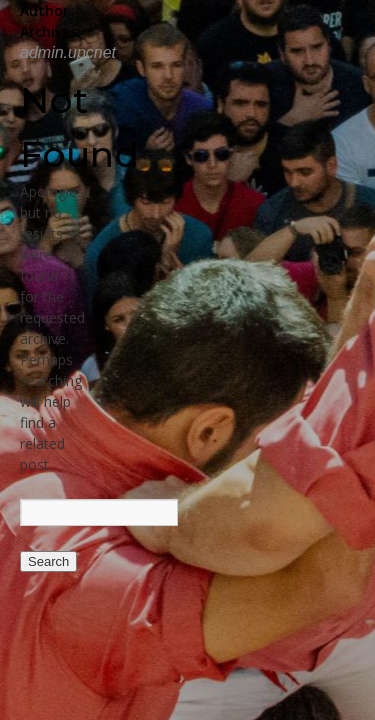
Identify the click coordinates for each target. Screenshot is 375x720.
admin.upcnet (68, 52)
